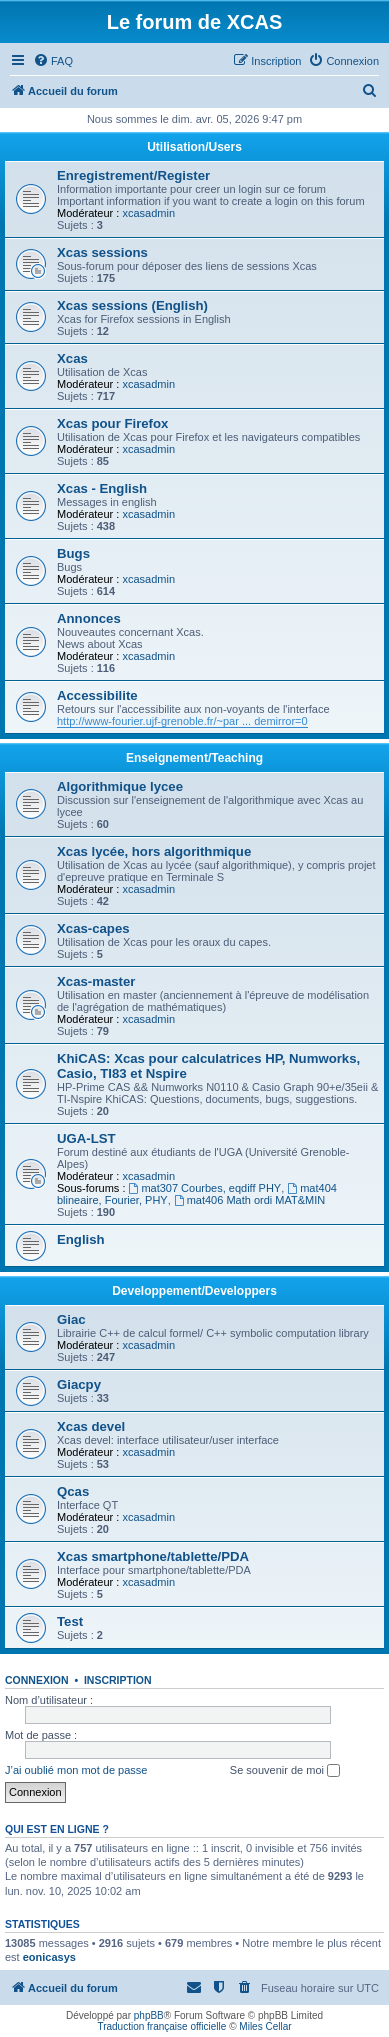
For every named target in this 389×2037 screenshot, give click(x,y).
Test (70, 1621)
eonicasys (49, 1957)
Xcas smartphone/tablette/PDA (153, 1556)
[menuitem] (53, 61)
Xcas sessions (102, 252)
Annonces (89, 618)
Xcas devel (91, 1426)
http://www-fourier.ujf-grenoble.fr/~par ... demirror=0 (182, 721)
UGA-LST (86, 1138)
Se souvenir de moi (285, 1771)
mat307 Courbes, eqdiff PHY (205, 1188)
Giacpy (79, 1384)
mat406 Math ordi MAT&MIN (249, 1200)
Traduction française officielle (161, 2026)
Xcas (72, 358)
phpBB (149, 2015)
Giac (71, 1319)
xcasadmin (148, 213)
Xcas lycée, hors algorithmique (154, 851)
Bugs (73, 553)
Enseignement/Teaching (194, 758)
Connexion (37, 1680)
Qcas (73, 1491)
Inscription (118, 1680)
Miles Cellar (265, 2026)
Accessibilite (97, 695)
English (81, 1239)
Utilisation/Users (194, 147)
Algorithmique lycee (120, 786)
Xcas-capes (93, 928)
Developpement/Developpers (194, 1291)
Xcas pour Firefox (112, 423)
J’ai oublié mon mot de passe (76, 1770)
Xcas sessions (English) (132, 305)
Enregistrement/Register (133, 175)
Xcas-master (96, 981)
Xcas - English (102, 488)
